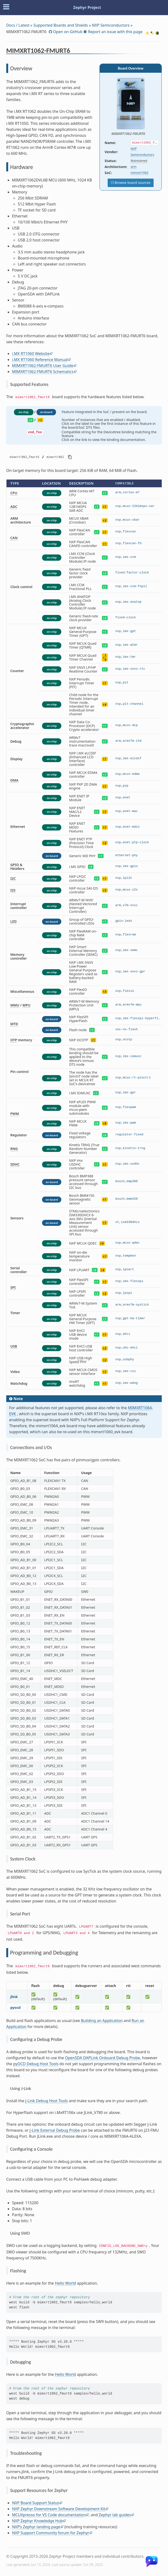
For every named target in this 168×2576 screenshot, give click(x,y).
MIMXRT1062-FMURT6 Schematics (43, 371)
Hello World (65, 2283)
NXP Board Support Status (35, 2502)
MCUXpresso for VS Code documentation (49, 2514)
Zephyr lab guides (115, 2514)
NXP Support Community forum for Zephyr (50, 2532)
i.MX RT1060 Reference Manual (40, 359)
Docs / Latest (18, 25)
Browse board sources (132, 182)
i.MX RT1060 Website (31, 353)
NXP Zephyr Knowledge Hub (37, 2520)
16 (105, 657)
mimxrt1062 (139, 172)
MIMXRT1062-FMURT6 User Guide (42, 365)
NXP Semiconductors (111, 25)
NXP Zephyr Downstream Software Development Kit (58, 2508)
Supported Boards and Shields (60, 25)
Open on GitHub (67, 32)
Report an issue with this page (115, 32)
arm (134, 166)
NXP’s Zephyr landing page (36, 2526)
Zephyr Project (87, 7)
